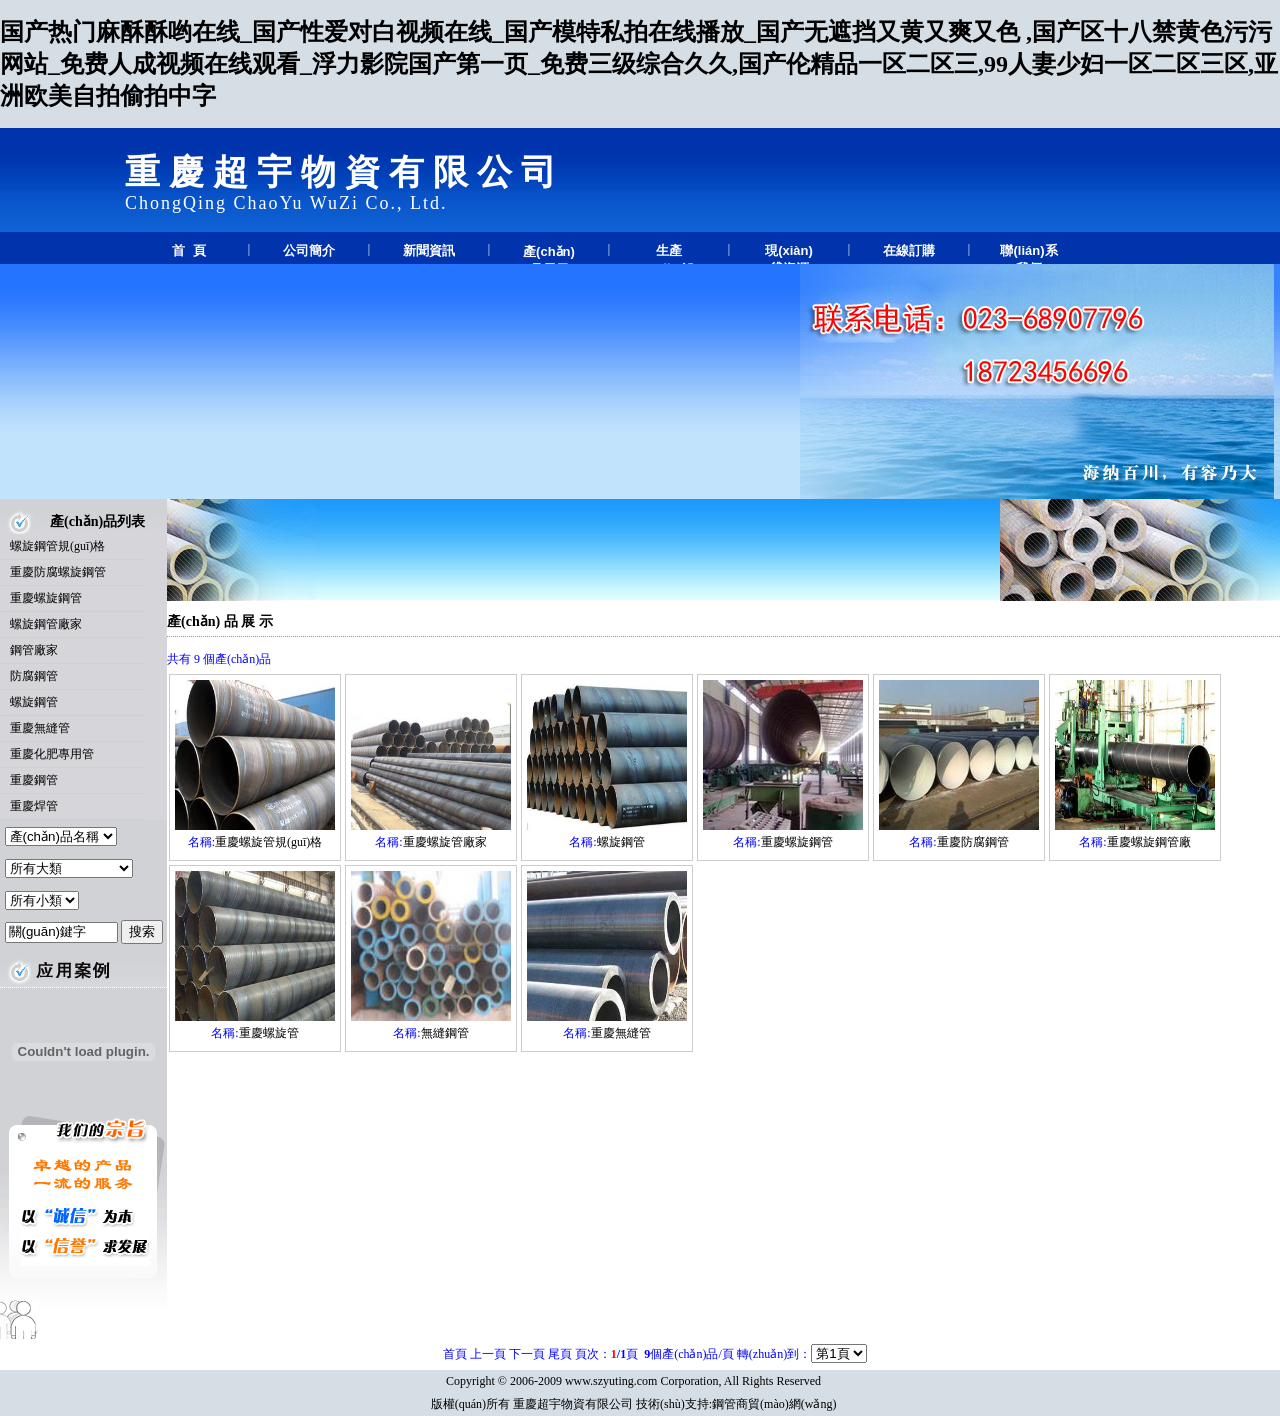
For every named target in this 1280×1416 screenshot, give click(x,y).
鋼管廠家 (34, 650)
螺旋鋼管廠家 (46, 624)
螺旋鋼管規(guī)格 (57, 546)
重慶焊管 (34, 806)
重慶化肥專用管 (52, 754)
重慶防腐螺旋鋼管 (58, 572)
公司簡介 (309, 250)
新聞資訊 (429, 250)
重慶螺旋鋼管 (46, 598)
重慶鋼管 (34, 780)
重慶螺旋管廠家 (445, 842)
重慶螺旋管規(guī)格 (268, 842)
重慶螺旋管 (269, 1033)
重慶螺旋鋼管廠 (1149, 842)
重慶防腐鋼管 (973, 842)
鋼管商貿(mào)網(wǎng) (774, 1404)
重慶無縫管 (40, 728)
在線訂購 (909, 250)
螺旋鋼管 (34, 702)
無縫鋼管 (445, 1033)
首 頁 (188, 250)
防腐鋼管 (34, 676)
